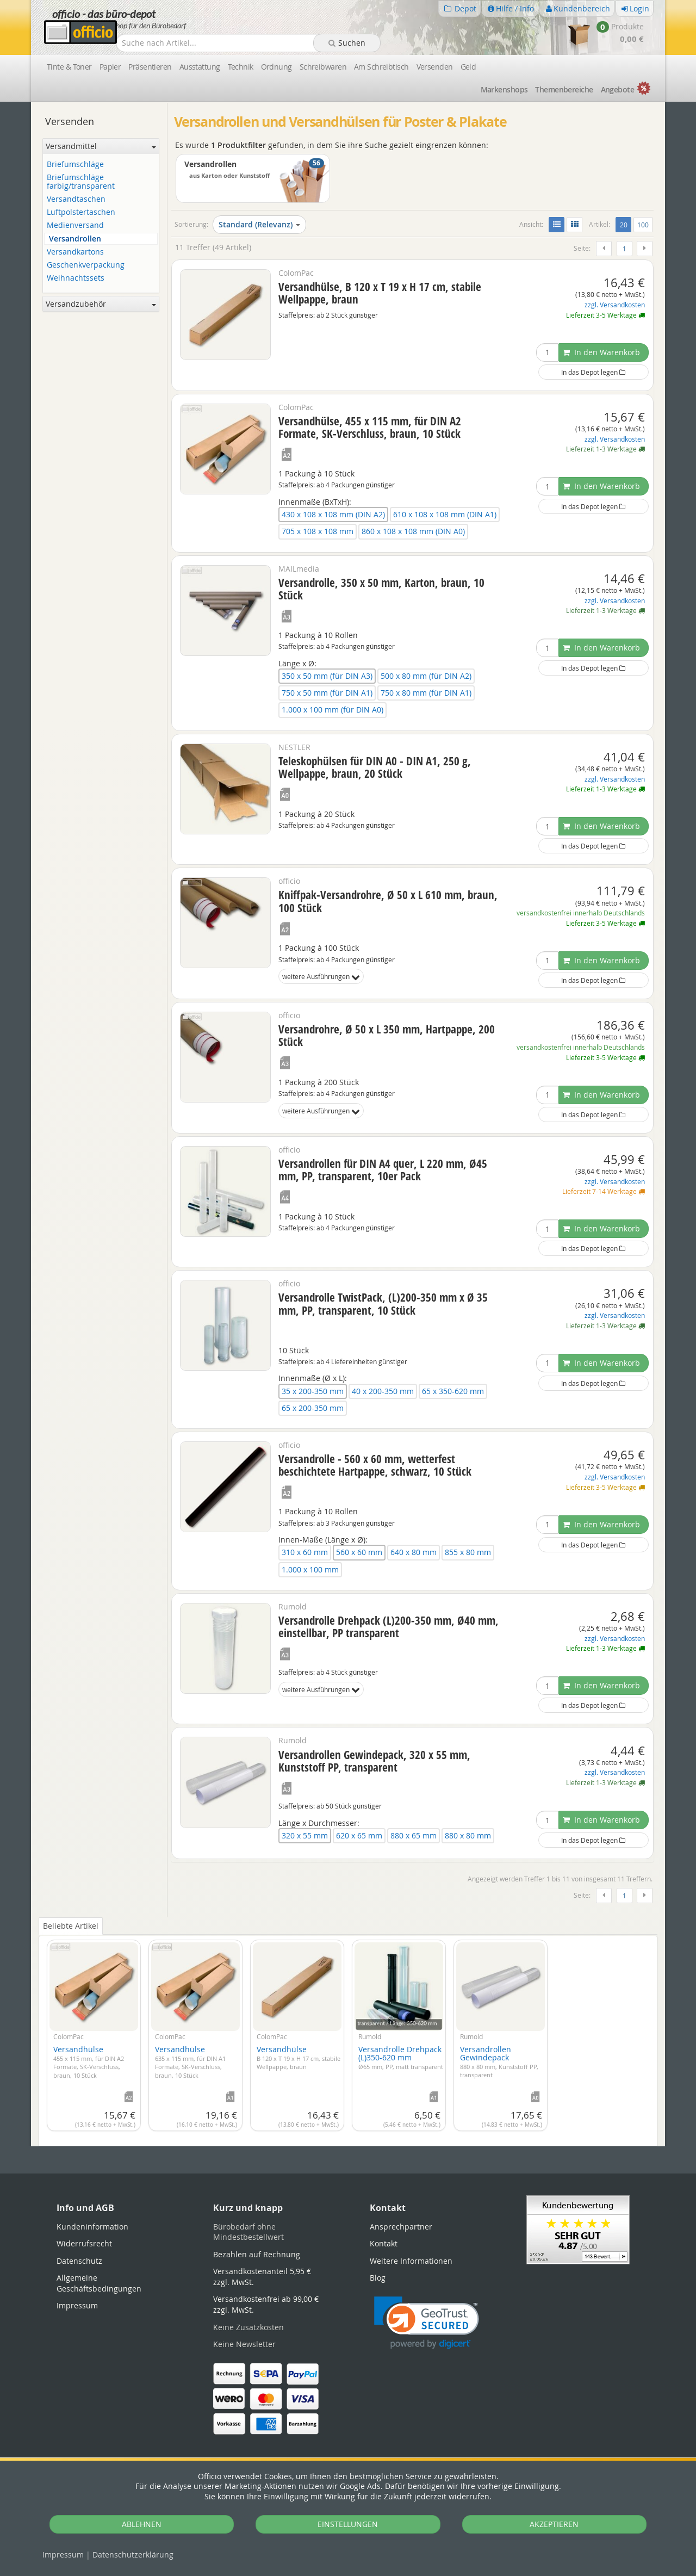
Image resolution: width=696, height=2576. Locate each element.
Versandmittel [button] (101, 146)
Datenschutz (132, 2554)
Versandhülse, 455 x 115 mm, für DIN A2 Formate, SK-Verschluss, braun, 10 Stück (369, 427)
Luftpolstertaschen (81, 212)
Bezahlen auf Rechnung (256, 2254)
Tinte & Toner (69, 66)
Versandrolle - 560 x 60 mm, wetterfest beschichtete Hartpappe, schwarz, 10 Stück (374, 1465)
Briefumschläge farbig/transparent (81, 182)
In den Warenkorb (601, 352)
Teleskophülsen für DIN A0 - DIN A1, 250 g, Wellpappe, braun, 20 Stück (374, 767)
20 (625, 224)
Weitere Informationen (411, 2261)
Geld (468, 66)
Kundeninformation (92, 2226)
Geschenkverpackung (86, 265)
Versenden (435, 66)
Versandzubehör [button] (101, 304)
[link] (426, 2322)
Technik (240, 66)
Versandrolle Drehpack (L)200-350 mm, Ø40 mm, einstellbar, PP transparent (388, 1626)
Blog (378, 2277)
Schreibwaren (323, 66)
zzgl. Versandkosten (615, 305)
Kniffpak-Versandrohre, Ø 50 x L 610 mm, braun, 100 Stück (388, 901)
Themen (564, 89)
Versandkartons (75, 252)
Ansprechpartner (401, 2226)
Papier (110, 66)
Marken (504, 89)
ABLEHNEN (141, 2524)
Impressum (63, 2554)
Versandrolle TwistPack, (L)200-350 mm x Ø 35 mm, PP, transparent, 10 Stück (383, 1303)
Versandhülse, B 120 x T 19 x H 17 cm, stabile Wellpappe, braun (379, 293)
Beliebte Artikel (70, 1926)
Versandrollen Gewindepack (499, 2061)
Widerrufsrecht (84, 2243)
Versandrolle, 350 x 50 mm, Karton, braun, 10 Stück (381, 589)
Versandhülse (88, 2061)
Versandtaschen (76, 199)
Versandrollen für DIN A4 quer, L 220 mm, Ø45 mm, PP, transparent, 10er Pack (382, 1170)
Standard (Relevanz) (259, 224)
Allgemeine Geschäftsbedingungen (99, 2283)
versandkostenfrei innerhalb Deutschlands (581, 913)
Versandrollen (75, 239)
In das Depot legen (593, 372)
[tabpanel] (348, 2031)
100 (643, 224)
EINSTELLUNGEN (348, 2524)
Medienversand (75, 225)
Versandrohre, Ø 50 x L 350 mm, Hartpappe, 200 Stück (386, 1035)
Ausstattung (199, 66)
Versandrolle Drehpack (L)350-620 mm (400, 2057)
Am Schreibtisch (381, 66)
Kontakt (383, 2243)
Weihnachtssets (75, 278)
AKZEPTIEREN (554, 2524)
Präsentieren (149, 66)
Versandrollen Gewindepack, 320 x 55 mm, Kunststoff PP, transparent (374, 1761)
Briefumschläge (75, 164)
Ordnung (276, 66)
